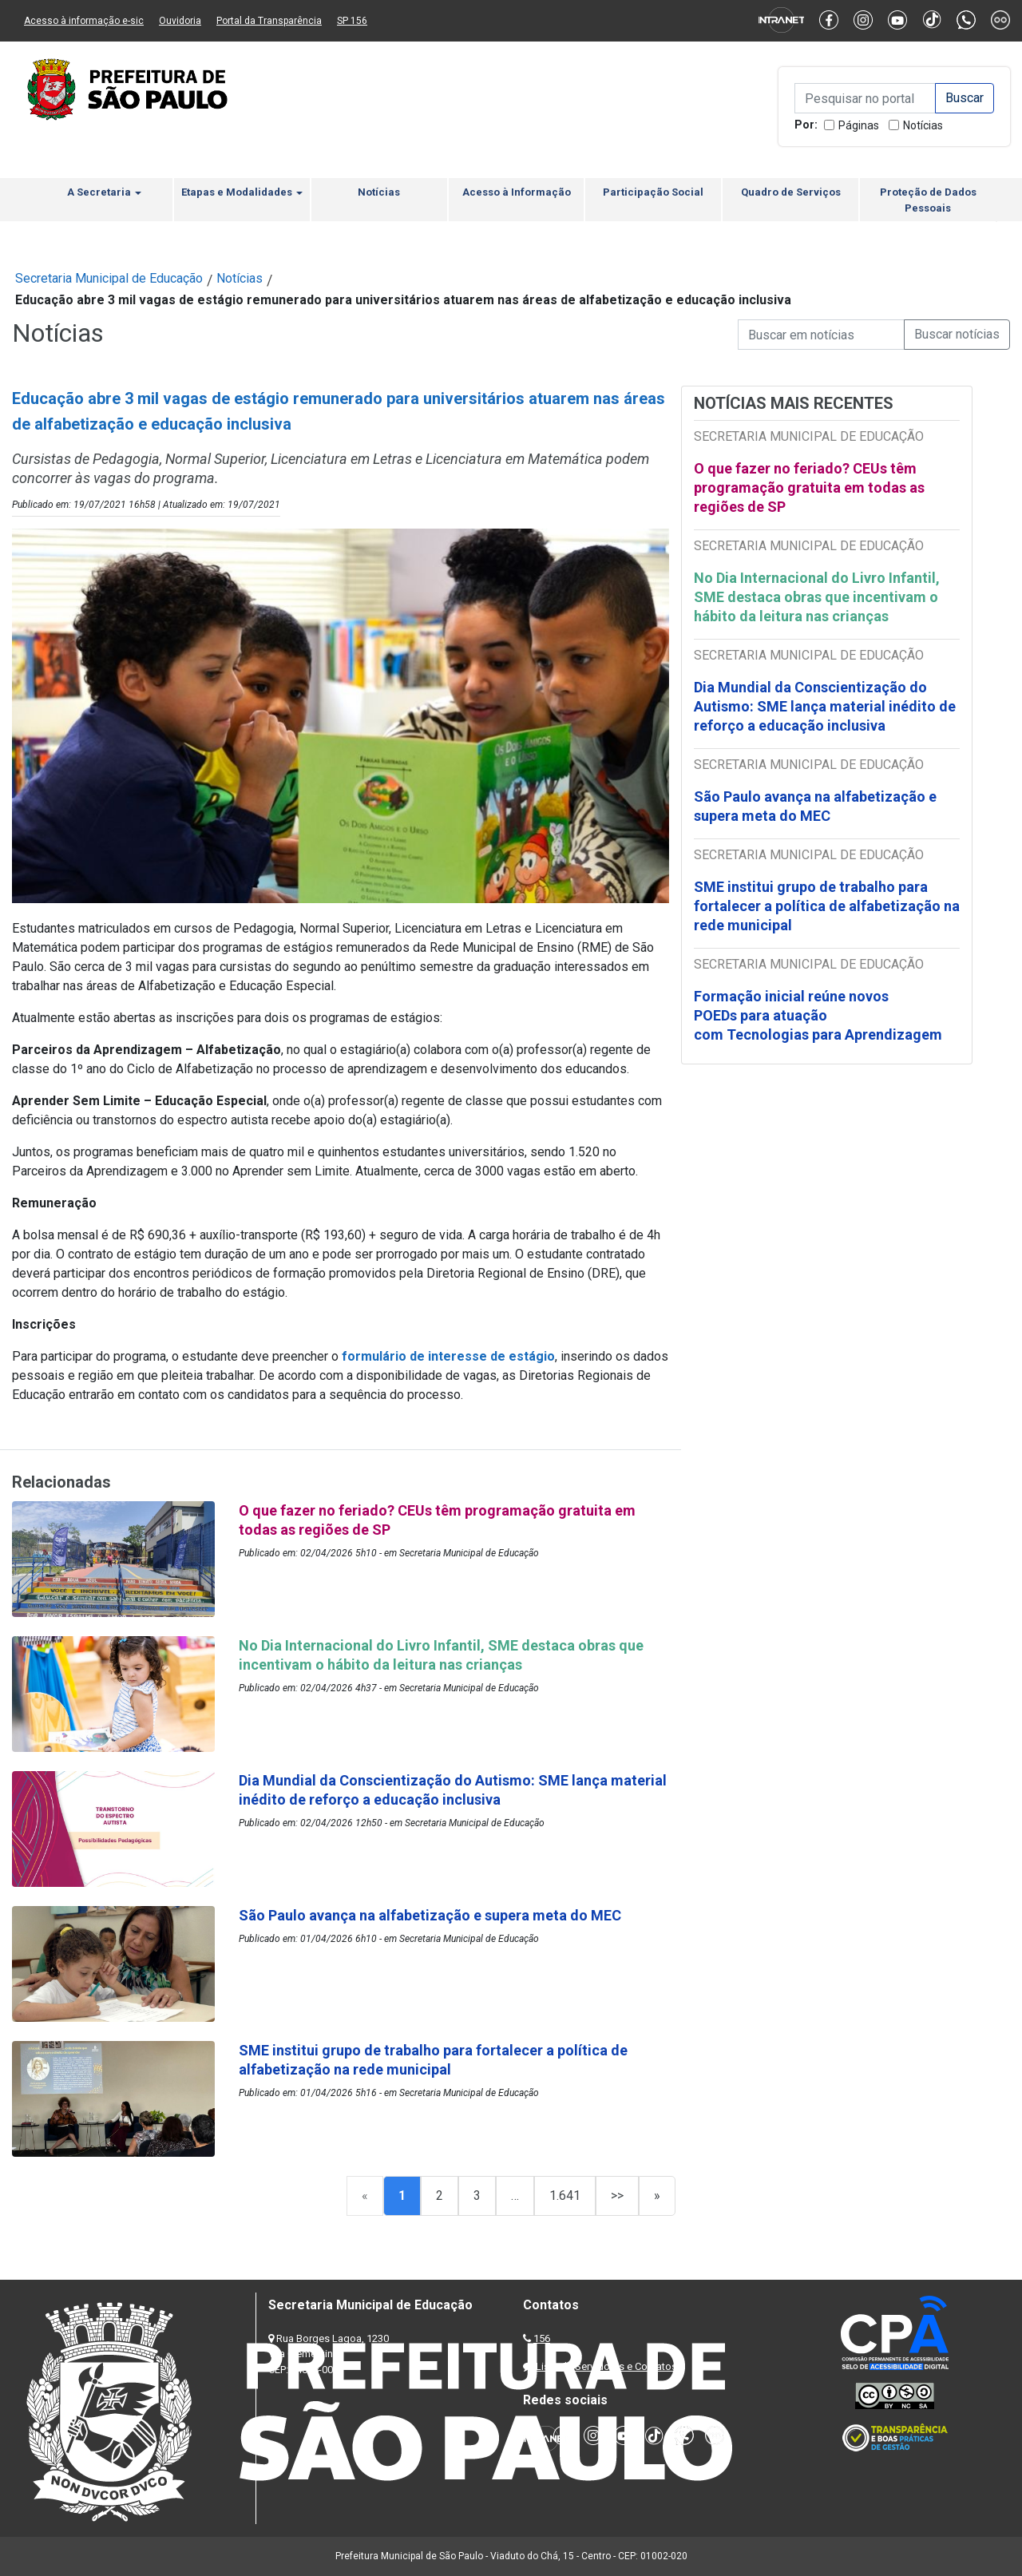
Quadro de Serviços (791, 192)
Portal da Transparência (269, 20)
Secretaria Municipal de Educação (109, 278)
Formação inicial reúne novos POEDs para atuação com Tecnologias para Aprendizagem (819, 1015)
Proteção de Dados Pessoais (928, 200)
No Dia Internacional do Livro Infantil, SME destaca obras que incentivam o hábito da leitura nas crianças (817, 596)
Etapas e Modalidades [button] (242, 192)
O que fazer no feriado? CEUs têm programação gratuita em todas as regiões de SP (809, 487)
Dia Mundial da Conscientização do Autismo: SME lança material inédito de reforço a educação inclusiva (825, 706)
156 (541, 2338)
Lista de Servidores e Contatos (606, 2366)
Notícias (923, 125)
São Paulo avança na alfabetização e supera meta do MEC (815, 806)
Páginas (858, 125)
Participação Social (653, 192)
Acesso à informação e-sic (84, 20)
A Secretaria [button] (104, 192)
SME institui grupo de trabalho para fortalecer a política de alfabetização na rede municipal (827, 905)
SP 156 (352, 20)
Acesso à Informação (516, 192)
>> (617, 2195)
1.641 (564, 2195)
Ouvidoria (180, 20)
